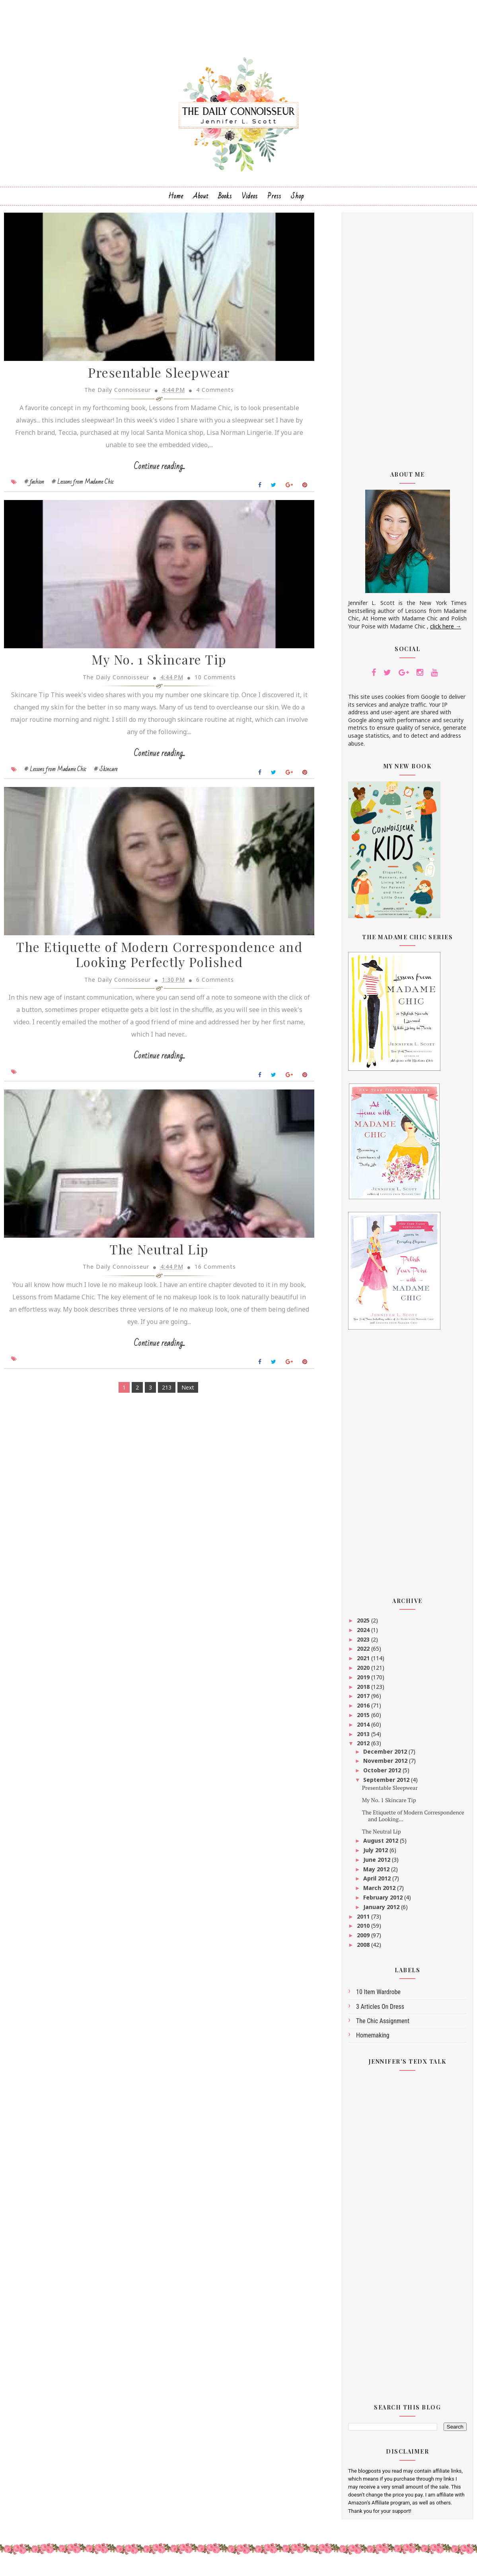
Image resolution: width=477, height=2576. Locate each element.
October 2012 (383, 1773)
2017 (364, 1700)
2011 (364, 1920)
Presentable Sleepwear (153, 378)
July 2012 (376, 1853)
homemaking (372, 2039)
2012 (364, 1747)
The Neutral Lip (153, 1259)
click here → (445, 630)
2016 (364, 1709)
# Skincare (105, 776)
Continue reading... (153, 471)
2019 (364, 1680)
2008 (364, 1948)
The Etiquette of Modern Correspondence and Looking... (413, 1819)
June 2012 (377, 1863)
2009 (364, 1938)
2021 (364, 1661)
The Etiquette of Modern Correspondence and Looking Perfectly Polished (153, 963)
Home (175, 200)
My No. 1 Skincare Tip (153, 666)
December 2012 (386, 1755)
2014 (364, 1728)
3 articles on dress (380, 2010)
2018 (364, 1690)
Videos (249, 200)
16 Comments (209, 1276)
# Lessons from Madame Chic (83, 487)
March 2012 (380, 1892)
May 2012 (377, 1872)
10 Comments (209, 684)
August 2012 (381, 1844)
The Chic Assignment (382, 2024)
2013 (364, 1737)
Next (181, 1397)
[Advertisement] (407, 340)
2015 (364, 1718)
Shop (297, 200)
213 (160, 1397)
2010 (364, 1929)
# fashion (34, 487)
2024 (364, 1633)
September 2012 (387, 1783)
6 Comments (209, 987)
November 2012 (386, 1764)
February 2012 (383, 1901)
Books (225, 200)
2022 (364, 1652)
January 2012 (382, 1910)
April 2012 (377, 1882)
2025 (364, 1624)
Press (274, 200)
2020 (364, 1671)
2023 (364, 1643)
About (200, 200)
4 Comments (209, 395)
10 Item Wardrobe (378, 1996)
